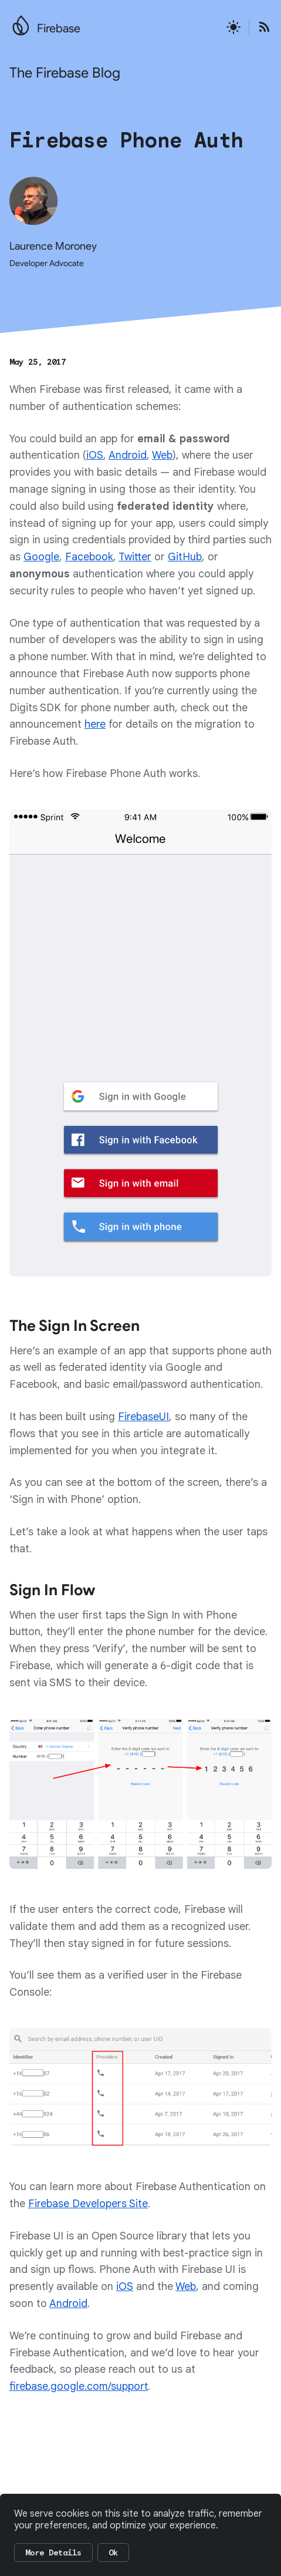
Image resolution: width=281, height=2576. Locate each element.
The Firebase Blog (64, 73)
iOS (94, 455)
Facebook (89, 556)
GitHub (185, 556)
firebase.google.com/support (78, 2386)
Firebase (58, 28)
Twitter (135, 556)
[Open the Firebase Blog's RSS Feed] (260, 27)
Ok (113, 2552)
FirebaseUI (143, 1416)
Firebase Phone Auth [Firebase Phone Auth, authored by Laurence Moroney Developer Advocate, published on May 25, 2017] (126, 140)
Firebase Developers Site (88, 2203)
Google (41, 556)
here (95, 724)
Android (128, 455)
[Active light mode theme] (233, 27)
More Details (53, 2552)
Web (162, 455)
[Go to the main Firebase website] (20, 22)
